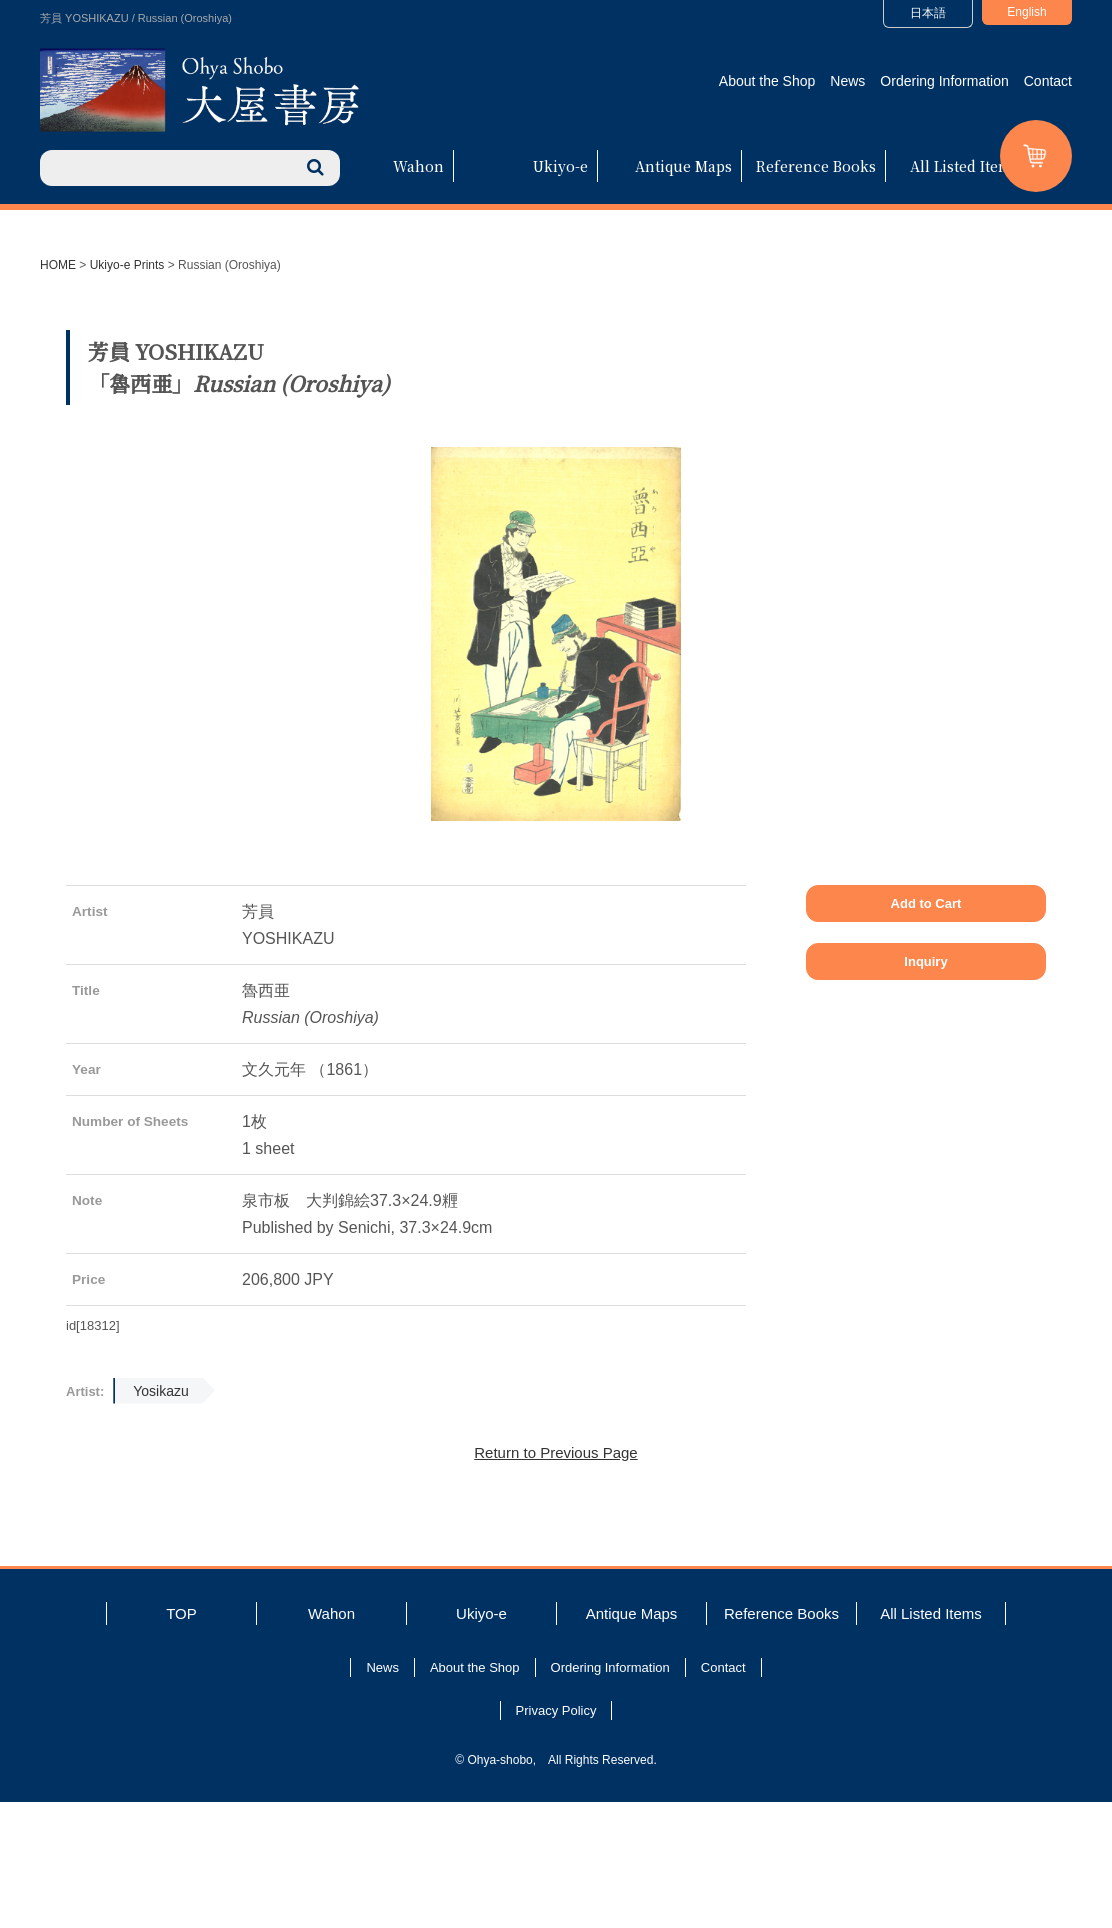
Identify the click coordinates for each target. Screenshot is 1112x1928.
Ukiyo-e (560, 166)
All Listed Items (965, 166)
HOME (58, 265)
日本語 (928, 13)
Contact (1048, 81)
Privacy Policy (556, 1836)
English (1026, 12)
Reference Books (816, 166)
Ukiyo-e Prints (127, 265)
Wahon (418, 166)
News (847, 81)
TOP (181, 1739)
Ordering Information (944, 81)
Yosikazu (161, 1517)
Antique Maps (683, 166)
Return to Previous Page (555, 1578)
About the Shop (767, 81)
